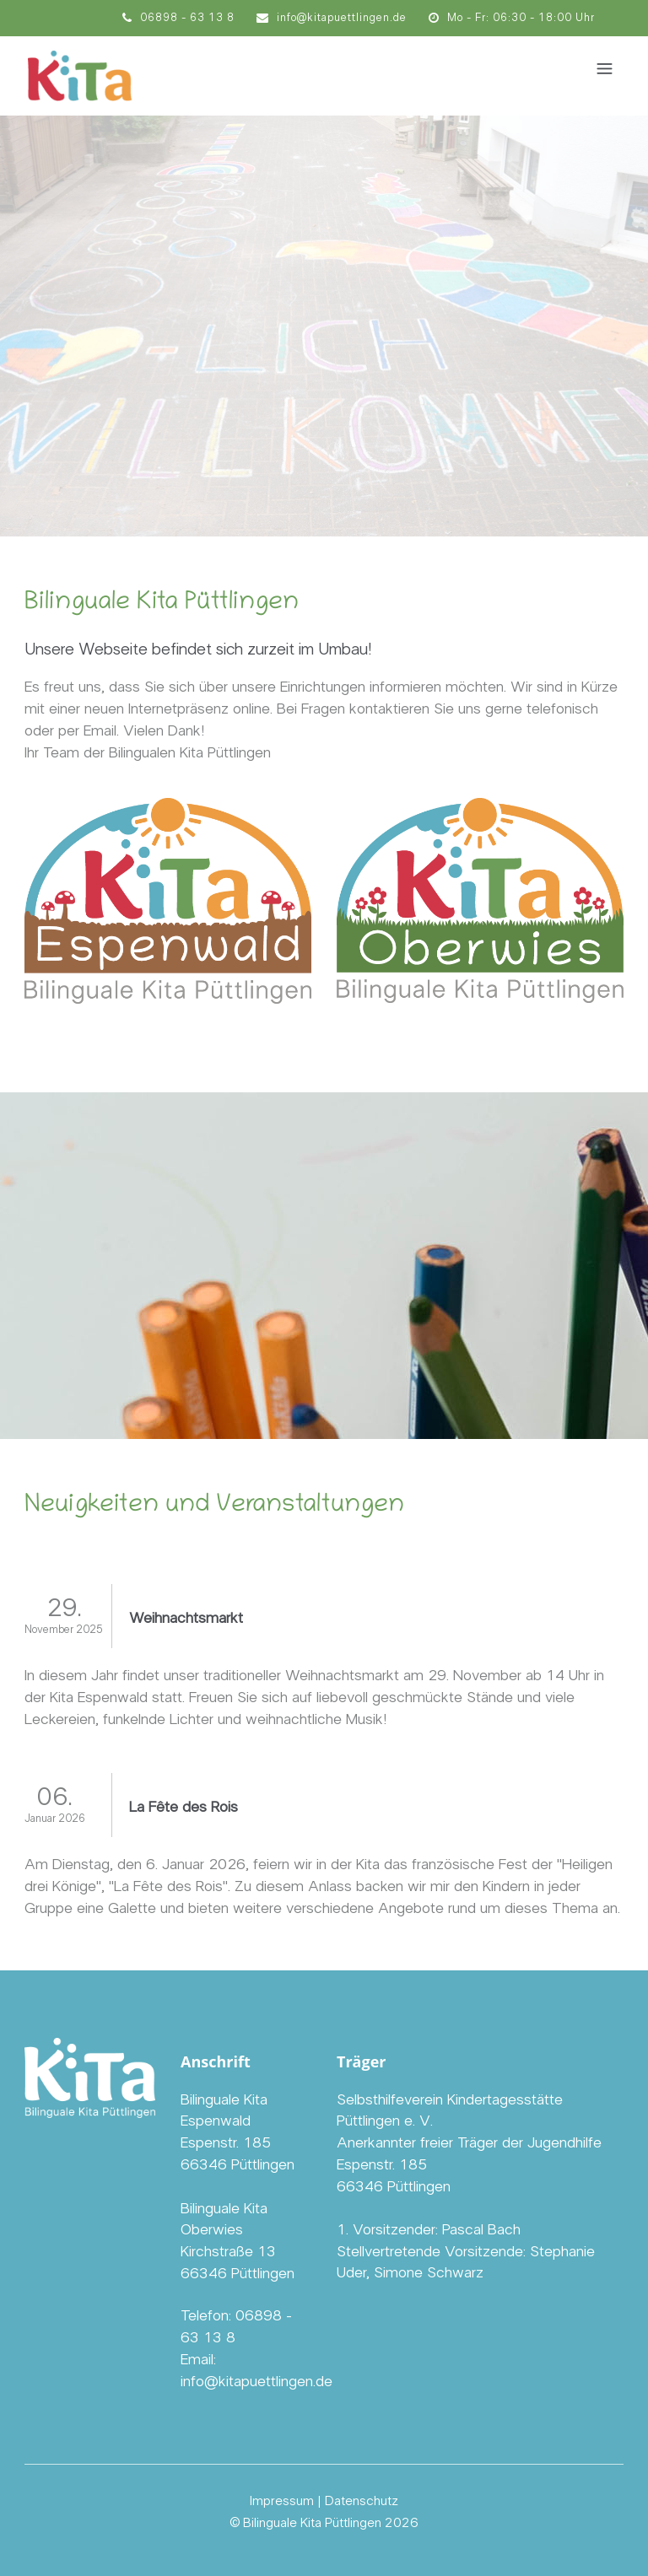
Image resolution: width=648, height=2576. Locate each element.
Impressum (282, 2501)
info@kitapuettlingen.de (331, 18)
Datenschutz (361, 2501)
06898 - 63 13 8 (178, 18)
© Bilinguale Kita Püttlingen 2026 (324, 2523)
